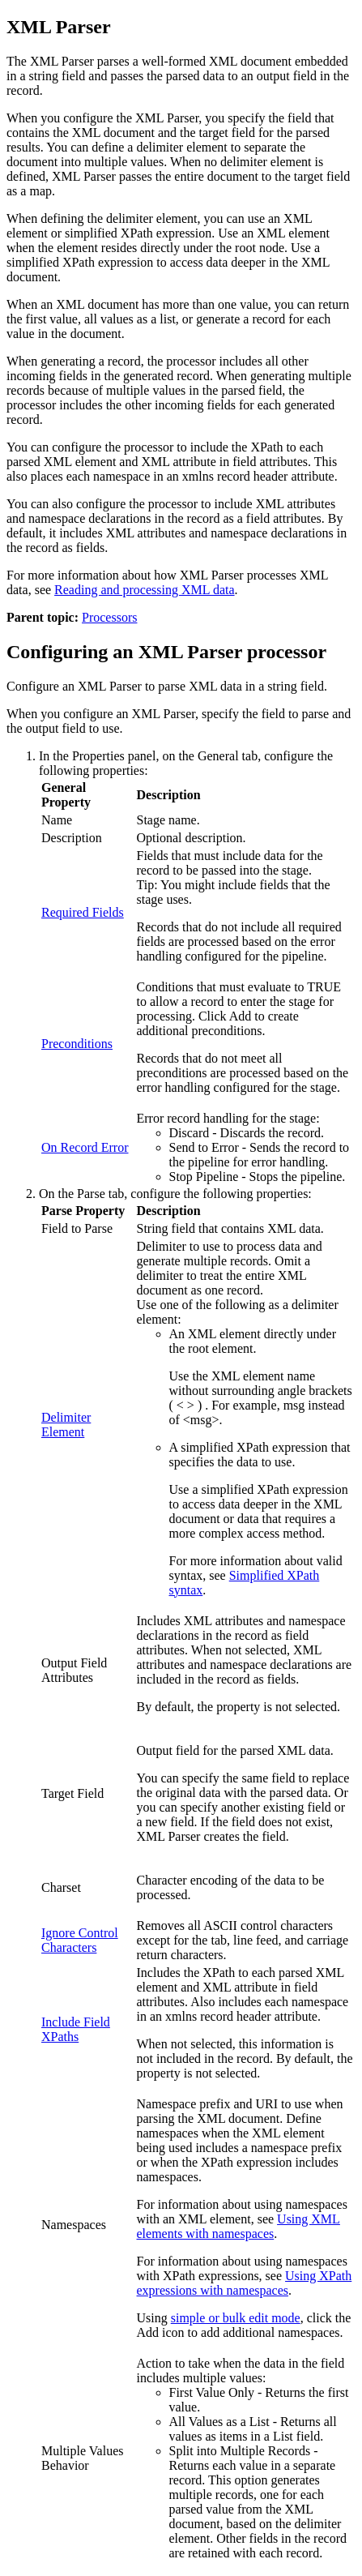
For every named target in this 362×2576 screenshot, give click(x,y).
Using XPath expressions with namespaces (244, 2283)
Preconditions (77, 1044)
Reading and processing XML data (144, 590)
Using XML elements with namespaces (238, 2226)
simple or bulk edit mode (235, 2318)
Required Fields (82, 912)
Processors (109, 617)
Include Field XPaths (75, 2029)
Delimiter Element (66, 1424)
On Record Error (85, 1147)
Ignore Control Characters (79, 1940)
